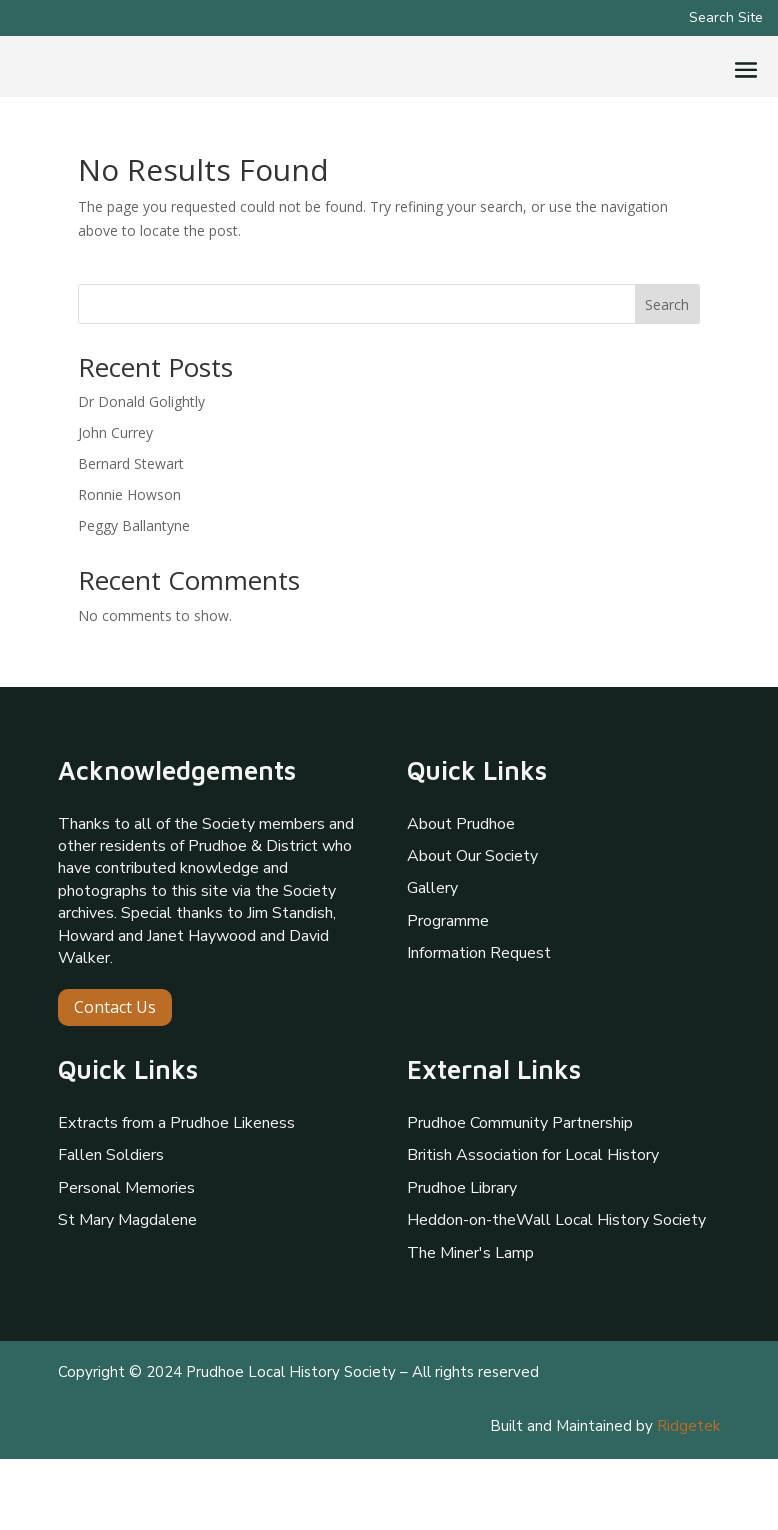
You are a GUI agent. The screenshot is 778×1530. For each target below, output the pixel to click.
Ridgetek (688, 1497)
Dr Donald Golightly (141, 472)
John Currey (115, 503)
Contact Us (115, 1078)
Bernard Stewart (131, 534)
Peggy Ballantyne (134, 595)
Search (667, 375)
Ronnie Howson (129, 565)
